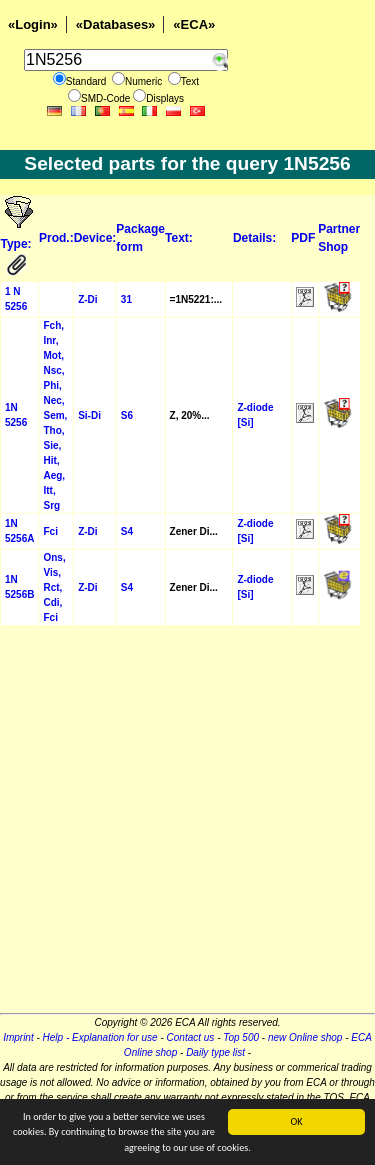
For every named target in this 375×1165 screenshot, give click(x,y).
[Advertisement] (187, 825)
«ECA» (194, 24)
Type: (18, 244)
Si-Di (89, 415)
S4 (127, 531)
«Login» (33, 24)
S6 (127, 415)
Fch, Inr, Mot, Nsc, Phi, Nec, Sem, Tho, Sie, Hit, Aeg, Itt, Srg (55, 415)
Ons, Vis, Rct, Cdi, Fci (54, 587)
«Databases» (116, 24)
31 (126, 299)
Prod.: (56, 238)
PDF (303, 238)
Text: (179, 238)
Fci (50, 531)
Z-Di (87, 299)
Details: (254, 238)
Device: (95, 238)
